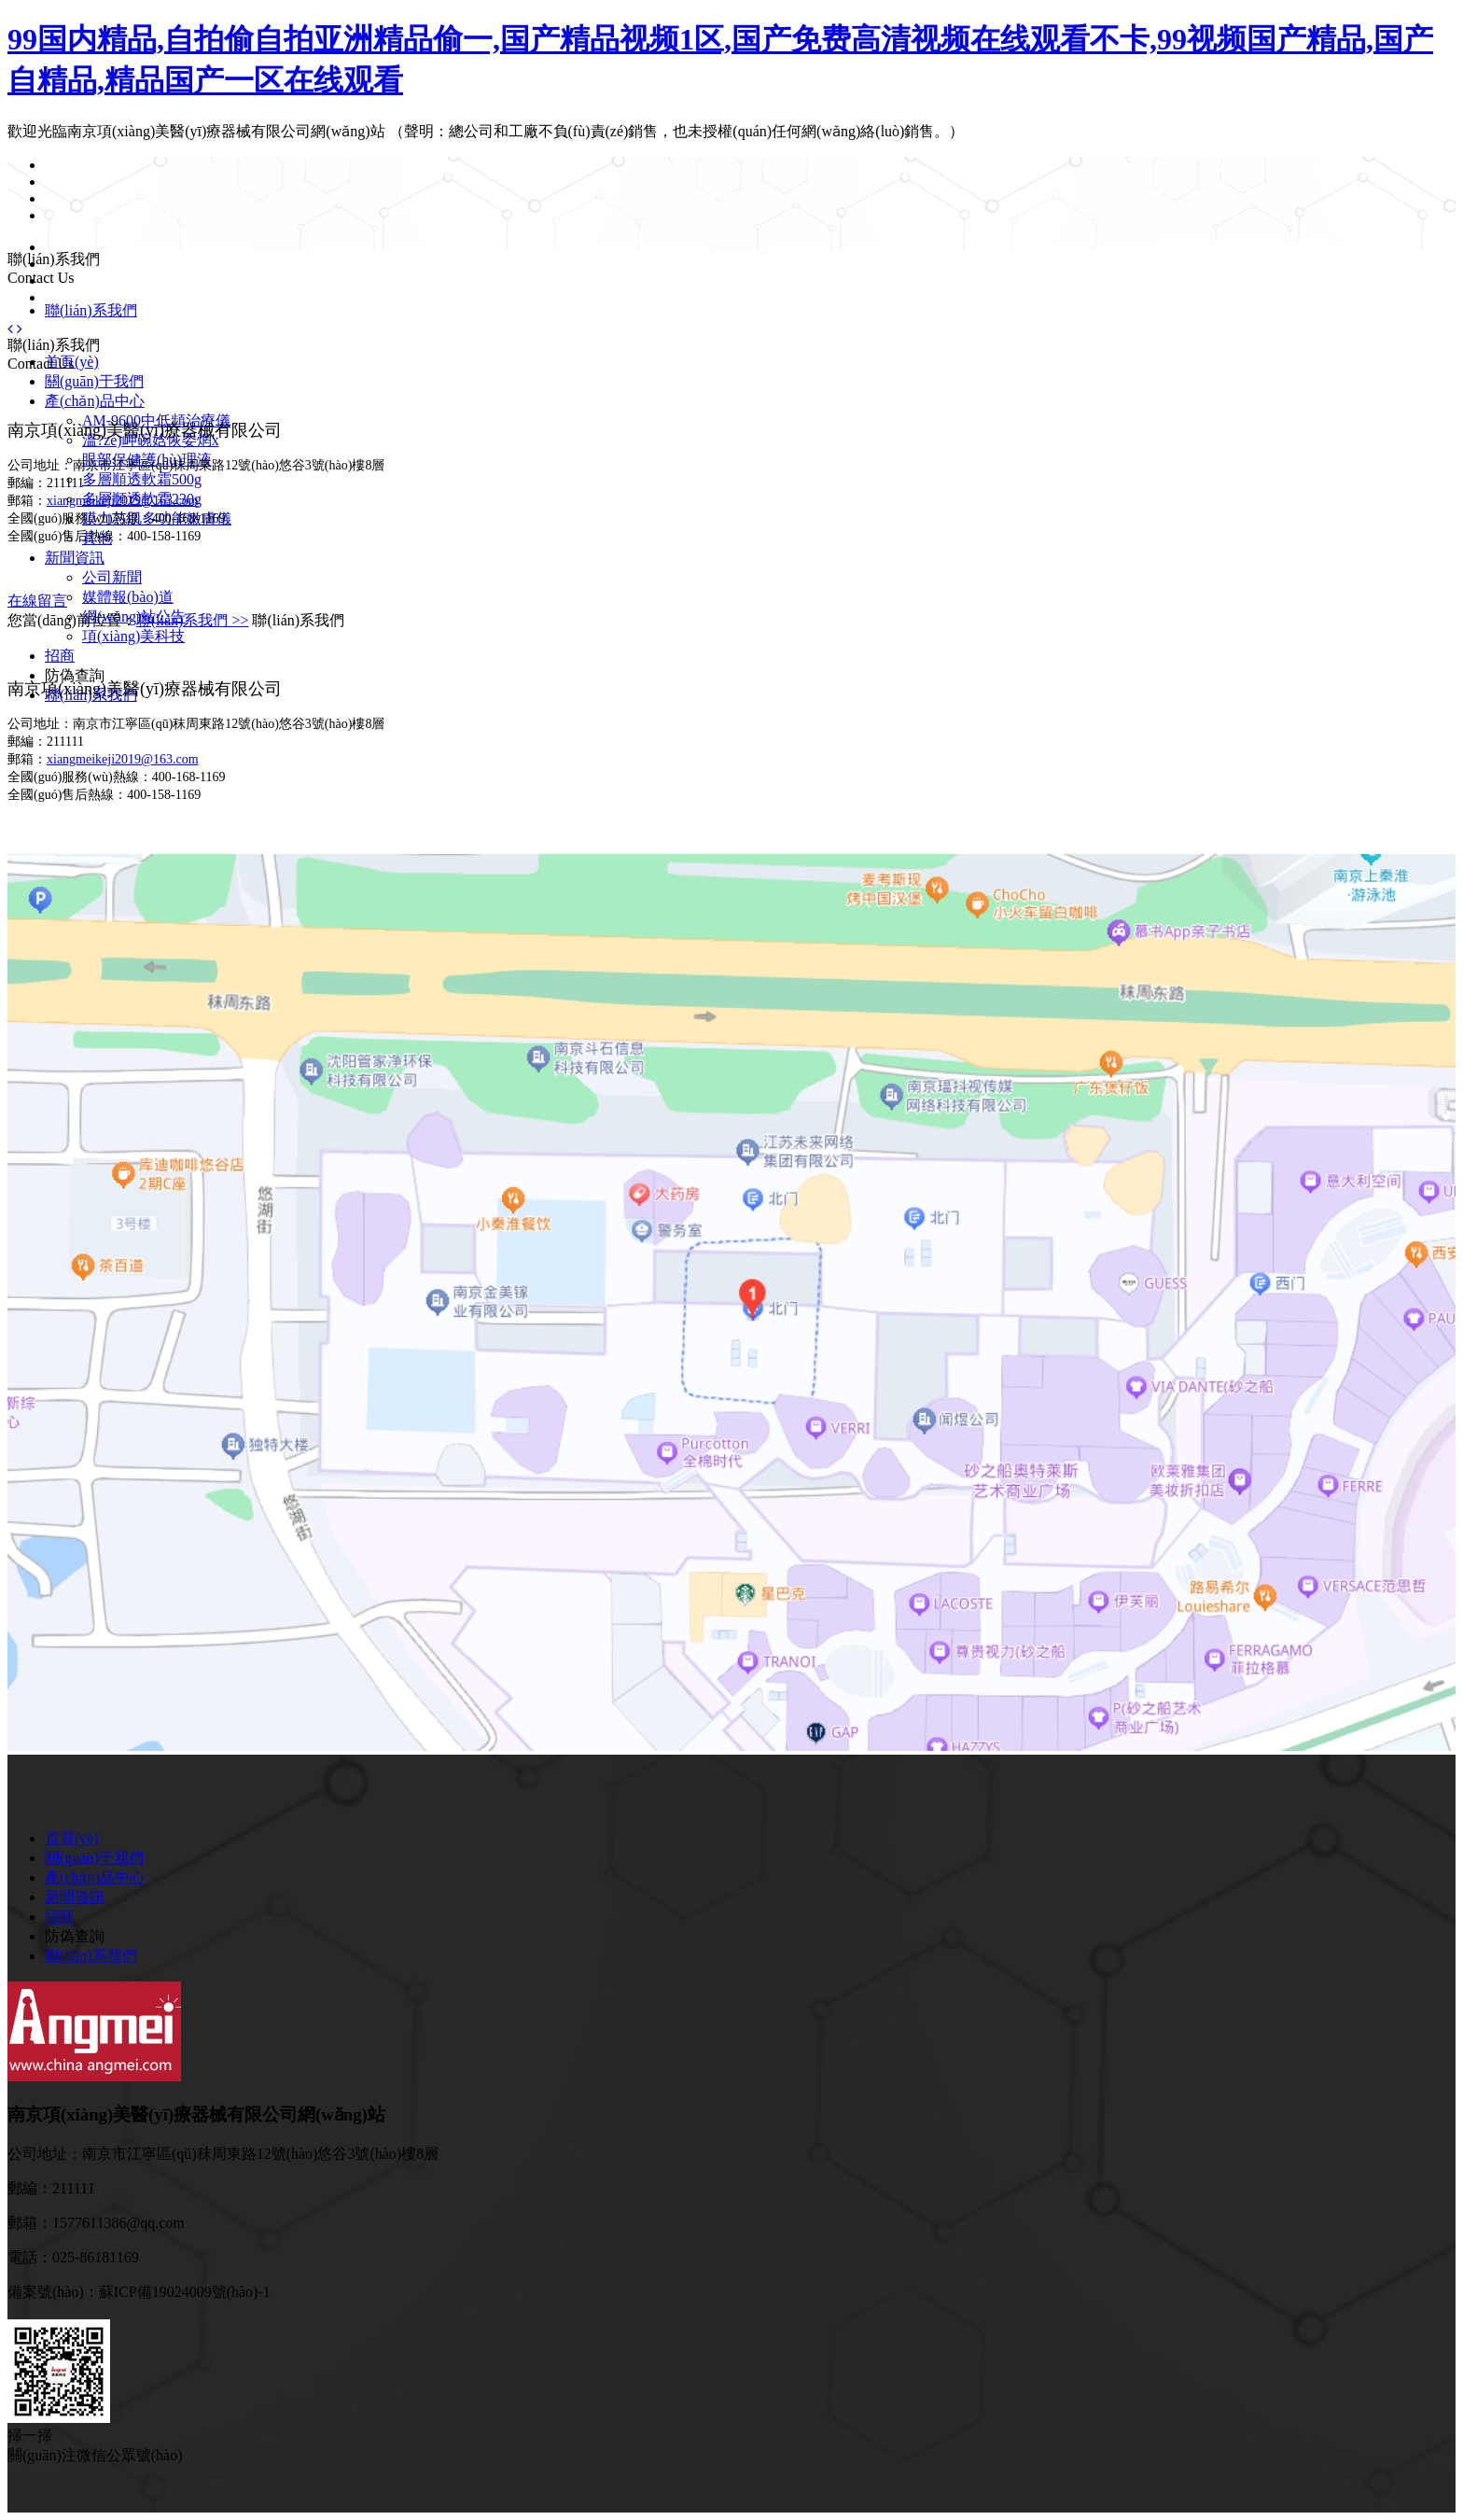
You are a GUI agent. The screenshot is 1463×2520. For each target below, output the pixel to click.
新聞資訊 (74, 558)
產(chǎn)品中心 (95, 401)
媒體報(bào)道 (128, 597)
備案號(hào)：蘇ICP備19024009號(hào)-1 (139, 2292)
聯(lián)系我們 (91, 310)
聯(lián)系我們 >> (192, 620)
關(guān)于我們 (94, 381)
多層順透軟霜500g (142, 479)
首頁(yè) (72, 1838)
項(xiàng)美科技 (133, 636)
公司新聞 (112, 577)
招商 (60, 656)
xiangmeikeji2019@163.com (123, 501)
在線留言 (37, 601)
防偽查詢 (74, 675)
